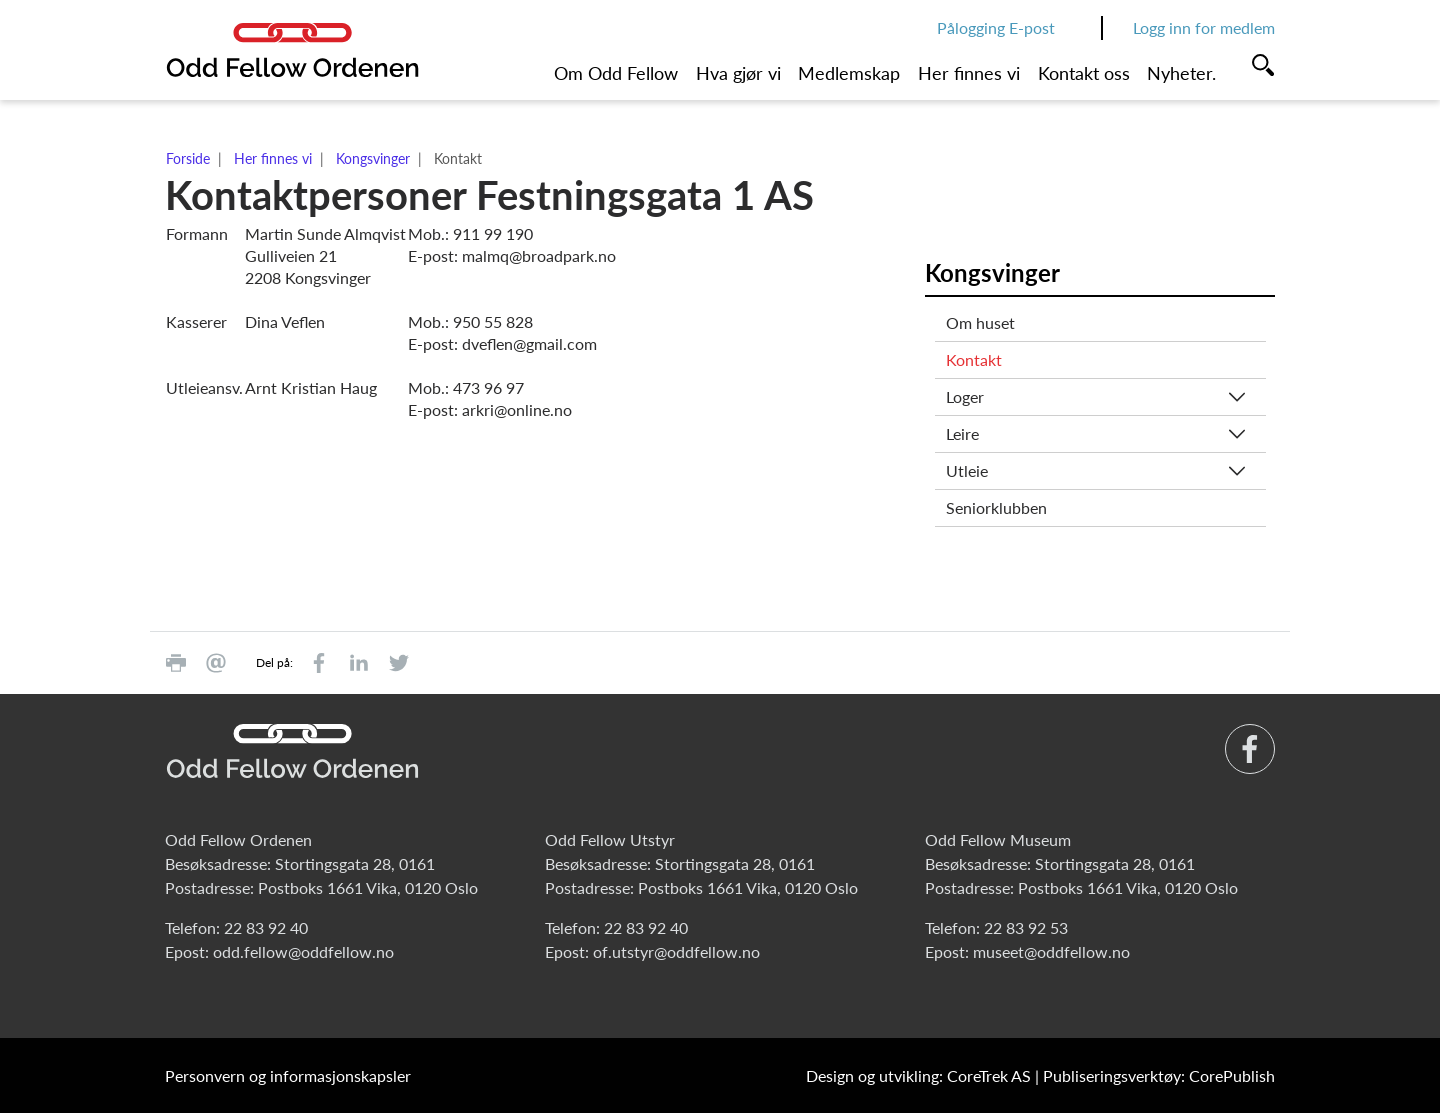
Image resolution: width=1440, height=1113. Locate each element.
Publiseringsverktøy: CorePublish (1159, 1075)
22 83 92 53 (1026, 927)
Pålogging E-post (996, 27)
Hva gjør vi (738, 73)
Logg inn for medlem (1204, 27)
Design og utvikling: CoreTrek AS (918, 1075)
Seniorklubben (996, 507)
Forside (188, 158)
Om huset (980, 322)
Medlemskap (849, 73)
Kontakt (974, 359)
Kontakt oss (1084, 73)
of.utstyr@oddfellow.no (676, 951)
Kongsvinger (373, 158)
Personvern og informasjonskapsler (288, 1075)
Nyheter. (1181, 73)
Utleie (967, 470)
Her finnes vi (969, 73)
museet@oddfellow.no (1051, 951)
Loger (965, 396)
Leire (962, 433)
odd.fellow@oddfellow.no (303, 951)
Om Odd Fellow (616, 73)
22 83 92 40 (266, 927)
